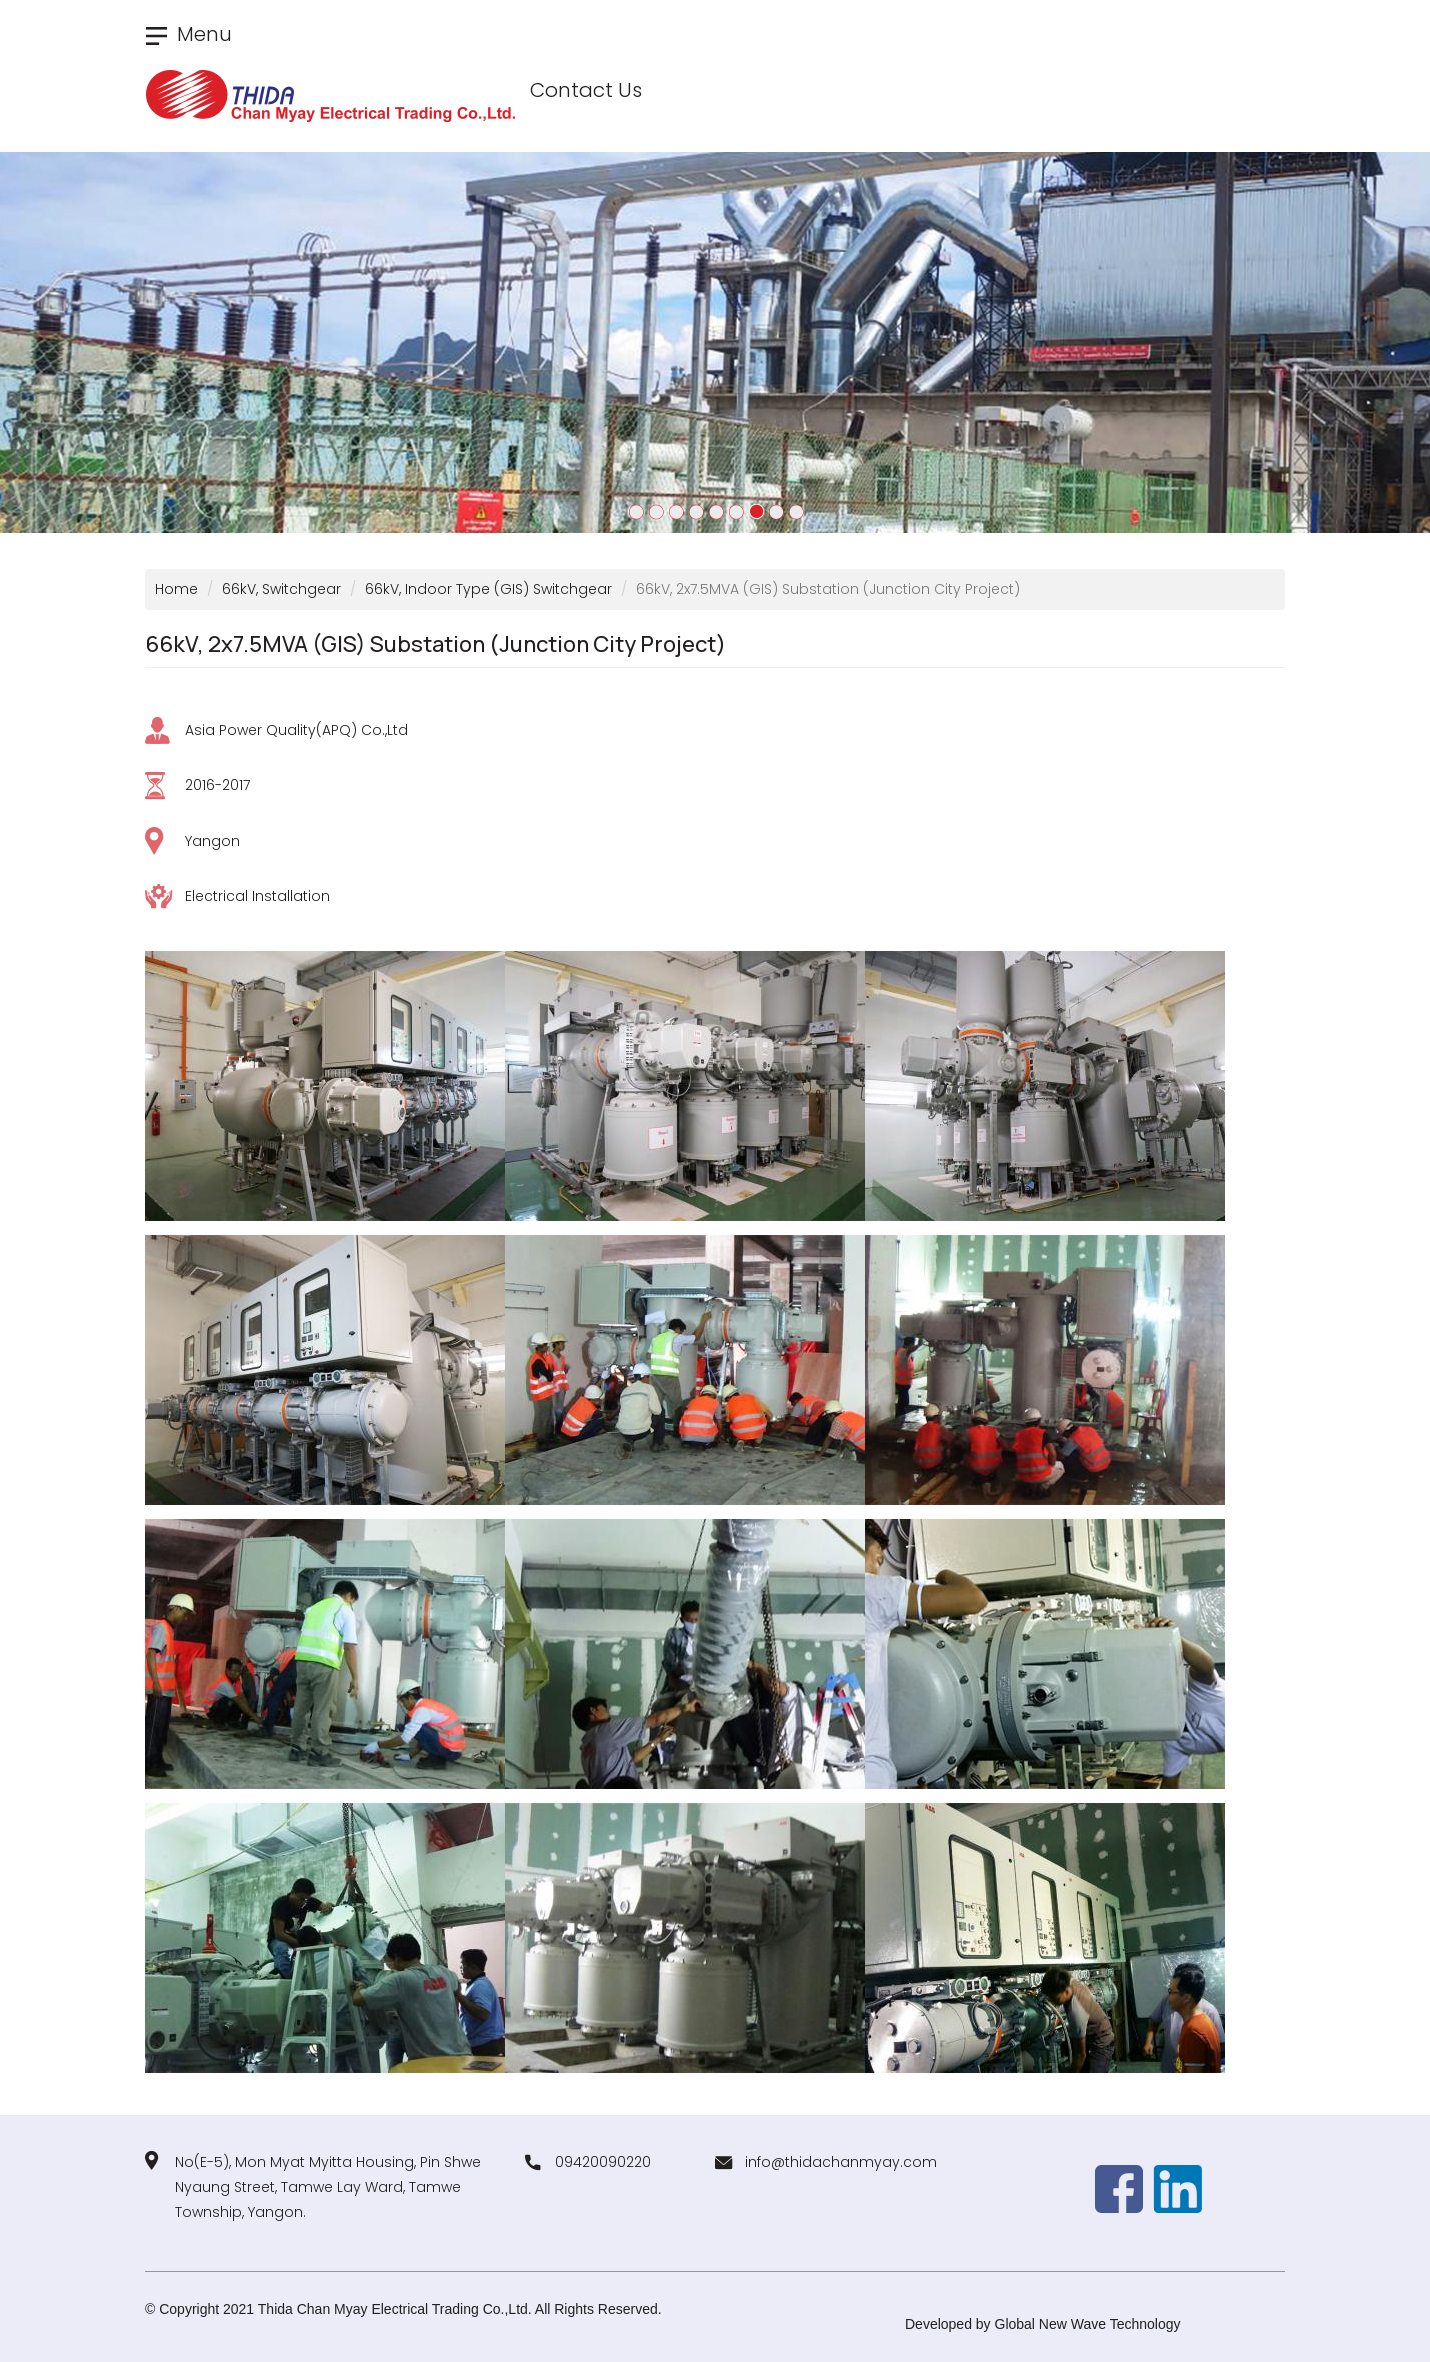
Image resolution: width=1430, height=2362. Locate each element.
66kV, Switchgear (281, 589)
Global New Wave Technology (1088, 2324)
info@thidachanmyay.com (841, 2162)
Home (176, 589)
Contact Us (586, 90)
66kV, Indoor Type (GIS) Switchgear (488, 589)
